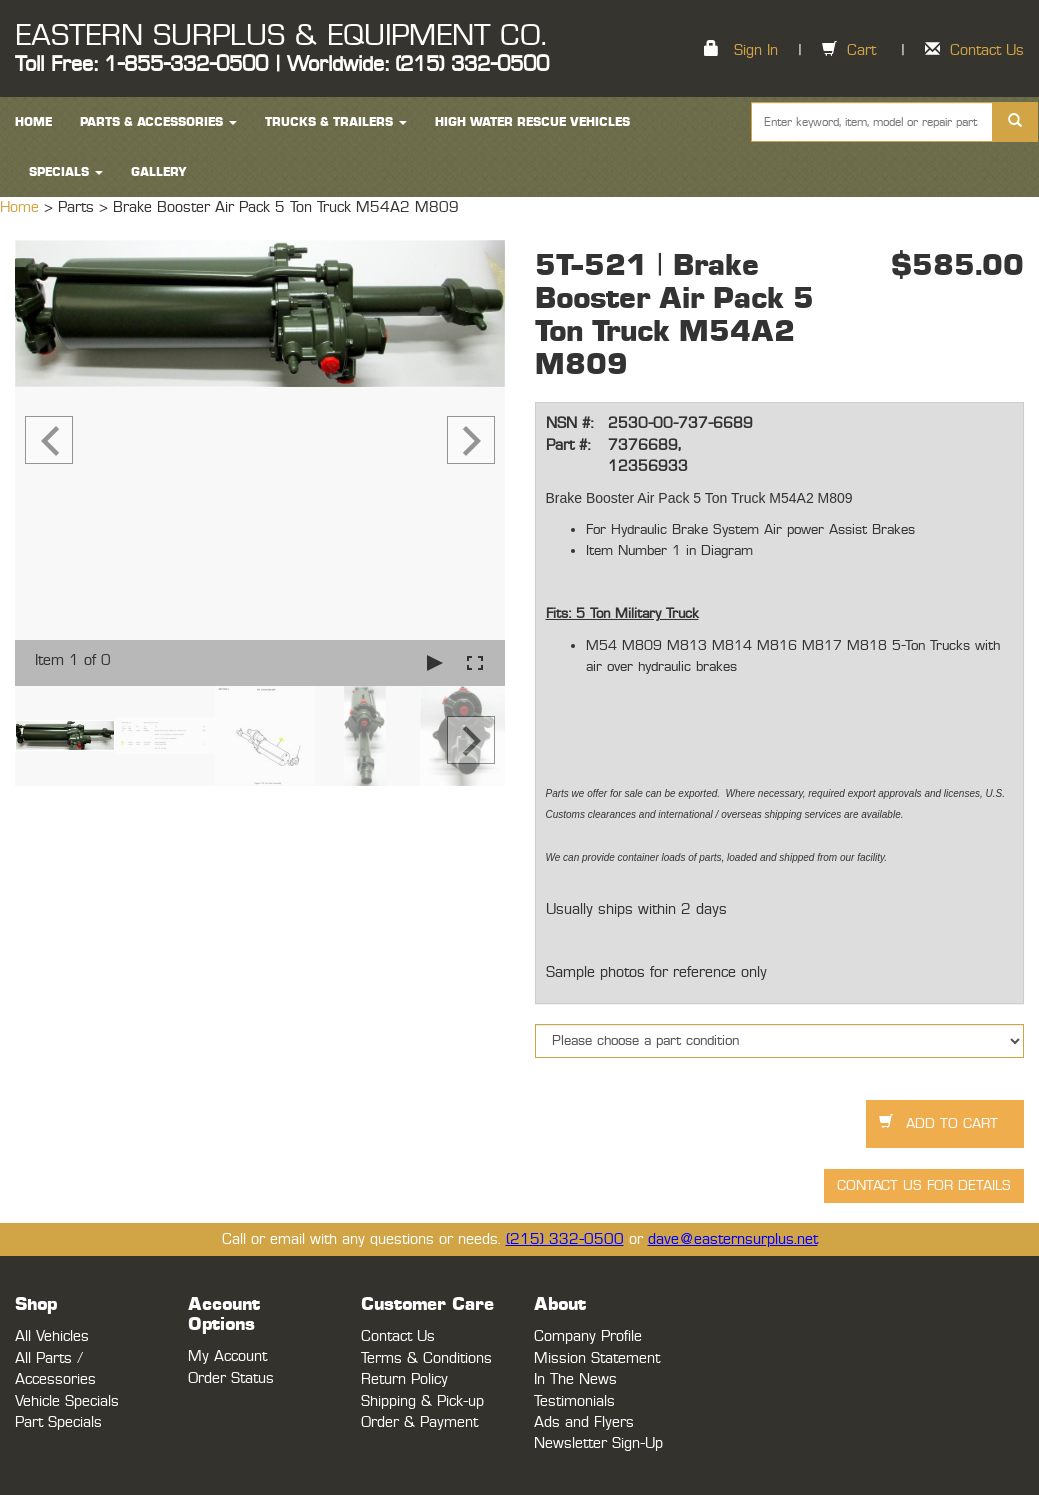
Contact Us (987, 50)
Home (22, 207)
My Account (227, 1356)
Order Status (231, 1378)
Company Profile (588, 1336)
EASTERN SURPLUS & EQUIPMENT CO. (280, 36)
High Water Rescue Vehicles (532, 122)
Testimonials (574, 1401)
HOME (33, 122)
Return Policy (404, 1379)
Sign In (756, 50)
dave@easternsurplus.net (733, 1239)
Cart (861, 50)
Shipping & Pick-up (422, 1401)
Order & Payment (419, 1422)
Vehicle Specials (67, 1401)
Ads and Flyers (584, 1422)
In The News (575, 1379)
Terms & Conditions (426, 1358)
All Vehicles (52, 1336)
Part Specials (58, 1422)
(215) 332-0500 (565, 1239)
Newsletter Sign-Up (598, 1443)
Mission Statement (597, 1358)
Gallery (159, 172)
